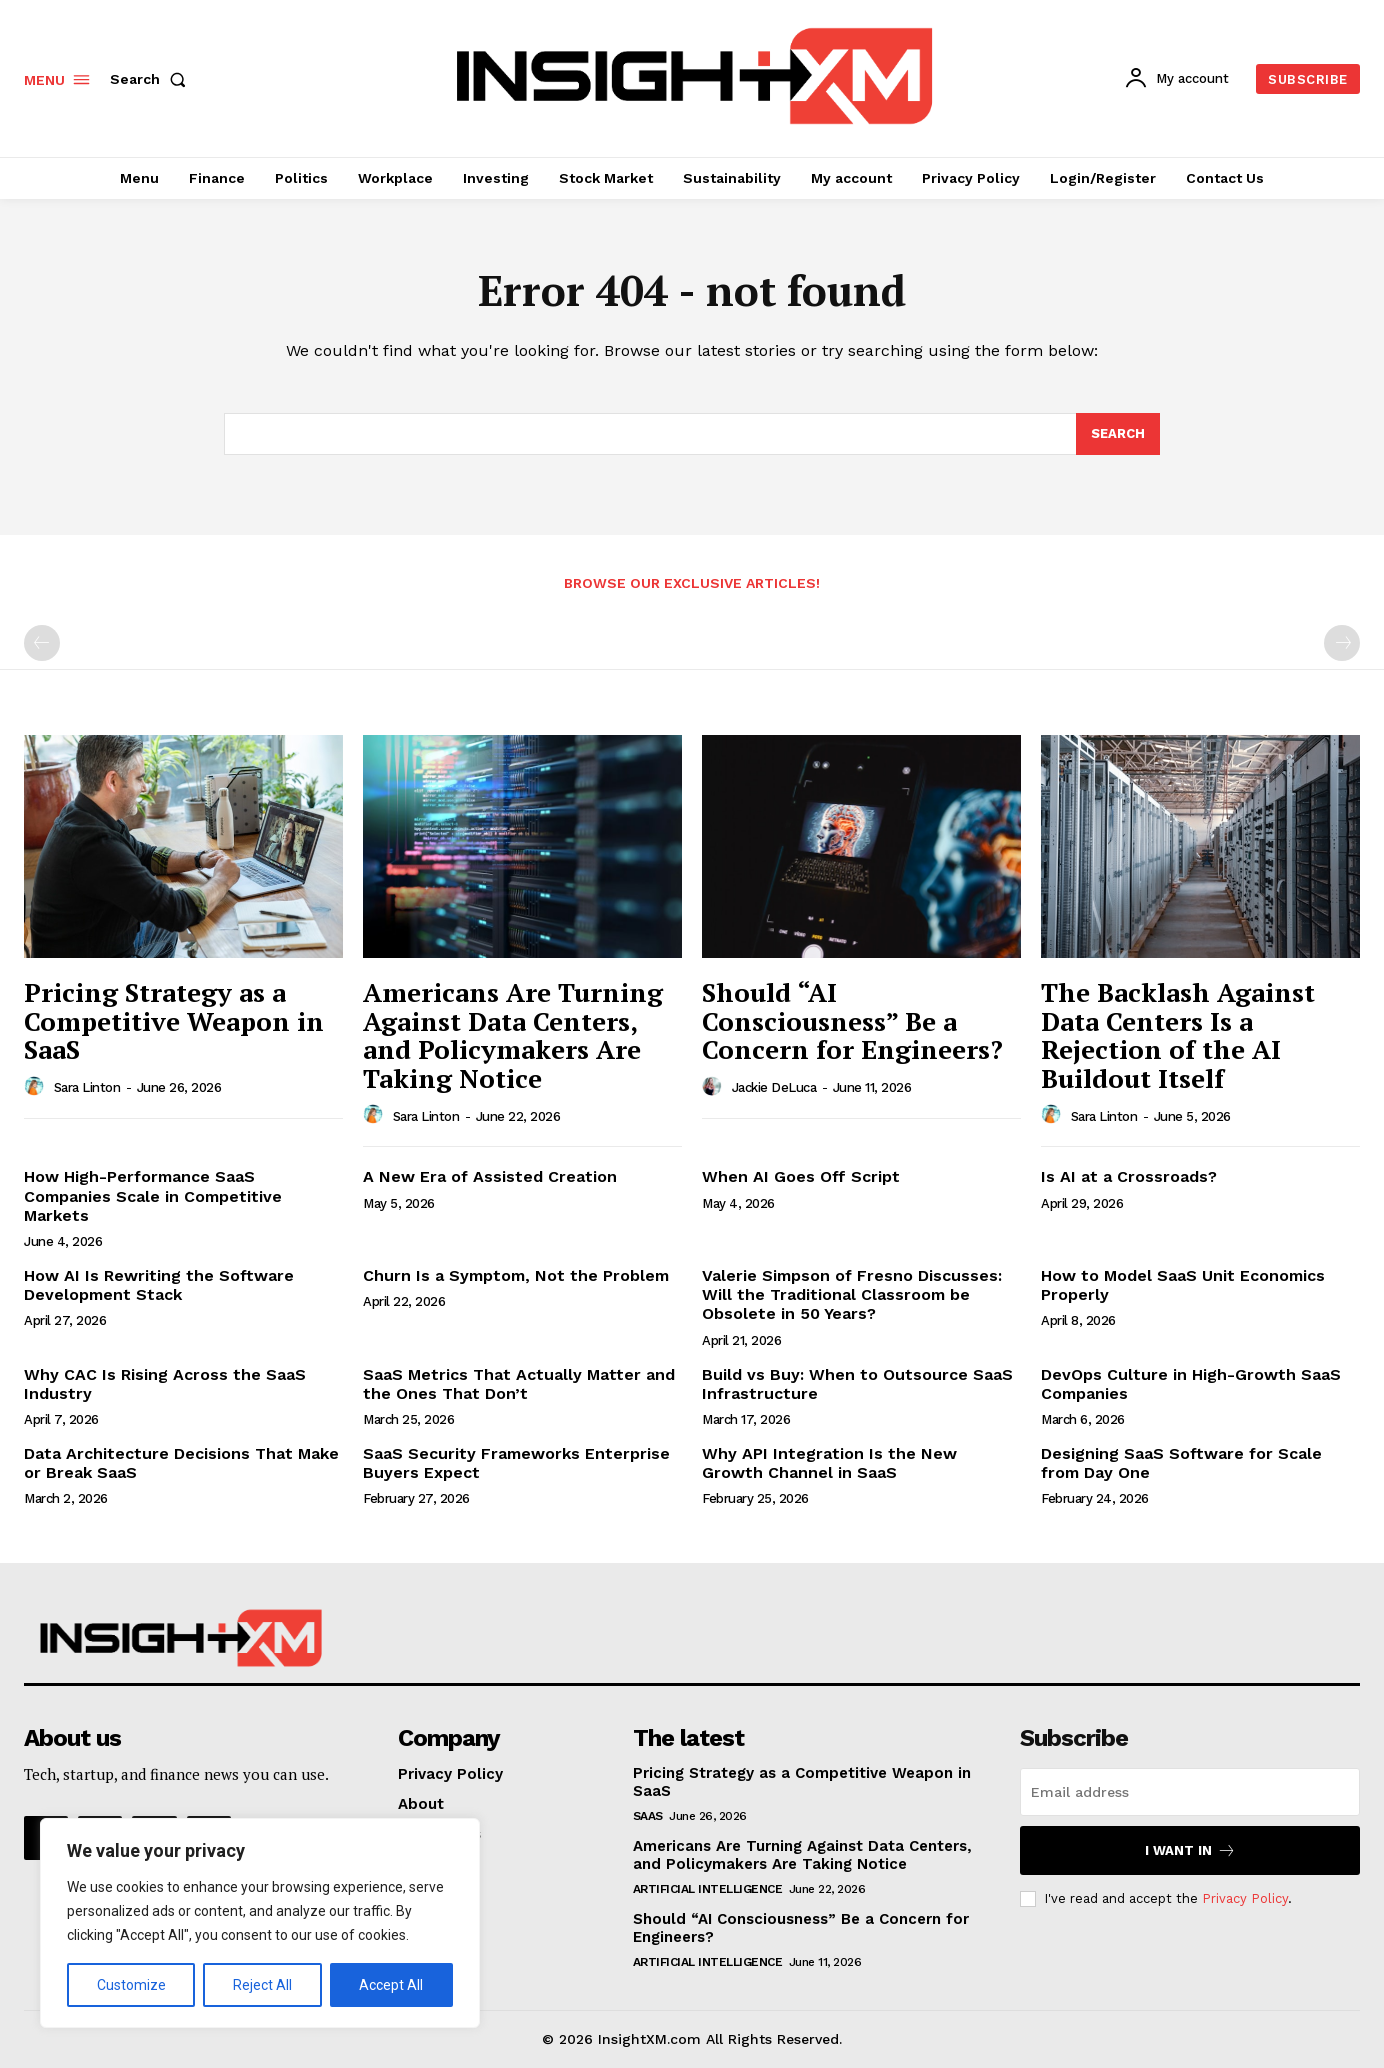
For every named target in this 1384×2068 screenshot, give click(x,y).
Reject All (262, 1985)
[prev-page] (42, 643)
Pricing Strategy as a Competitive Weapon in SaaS (174, 1020)
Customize (131, 1985)
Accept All (391, 1985)
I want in (1190, 1850)
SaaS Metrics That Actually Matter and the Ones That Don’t (519, 1384)
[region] (260, 1923)
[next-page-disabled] (1342, 643)
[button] (152, 79)
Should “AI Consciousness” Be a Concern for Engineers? (852, 1020)
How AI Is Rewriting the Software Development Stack (159, 1285)
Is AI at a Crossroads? (1129, 1176)
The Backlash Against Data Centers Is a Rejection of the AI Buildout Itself (1178, 1035)
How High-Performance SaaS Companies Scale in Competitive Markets (153, 1195)
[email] (1190, 1792)
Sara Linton (87, 1087)
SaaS (648, 1816)
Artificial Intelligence (708, 1889)
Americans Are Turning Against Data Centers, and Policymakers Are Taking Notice (513, 1035)
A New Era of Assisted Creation (490, 1176)
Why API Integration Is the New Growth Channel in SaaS (829, 1463)
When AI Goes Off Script (801, 1176)
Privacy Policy (1245, 1898)
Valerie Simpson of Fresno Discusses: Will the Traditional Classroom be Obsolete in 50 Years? (852, 1294)
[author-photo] (37, 1087)
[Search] (1118, 434)
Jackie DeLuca (774, 1087)
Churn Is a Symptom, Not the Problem (516, 1275)
